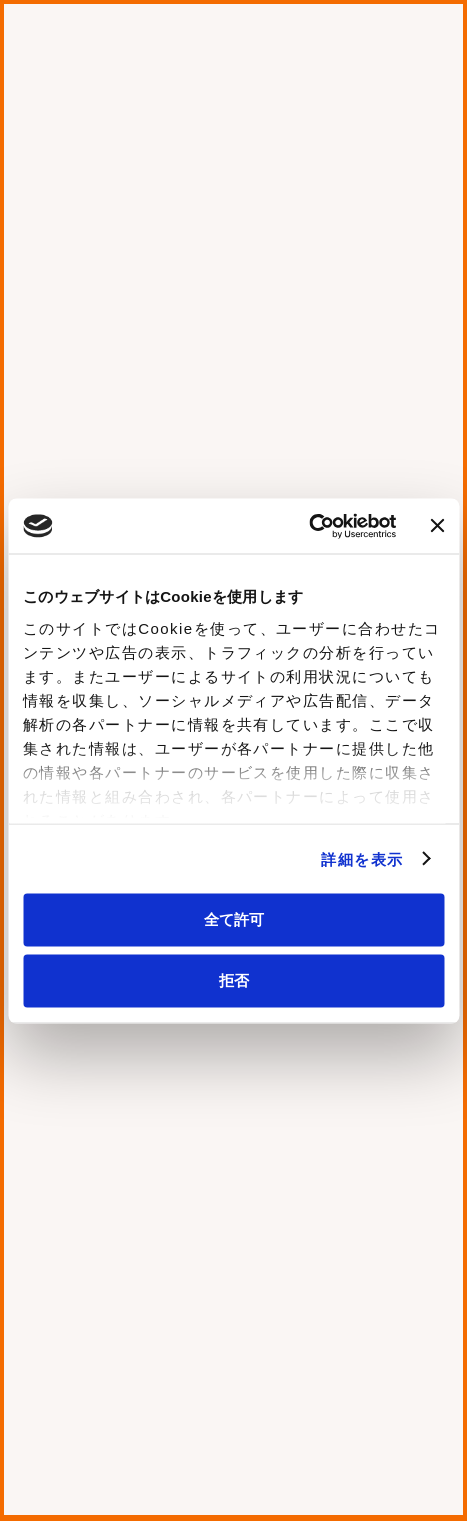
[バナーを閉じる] (437, 526)
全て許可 (234, 919)
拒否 (234, 979)
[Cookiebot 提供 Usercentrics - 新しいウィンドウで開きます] (308, 526)
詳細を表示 (362, 858)
